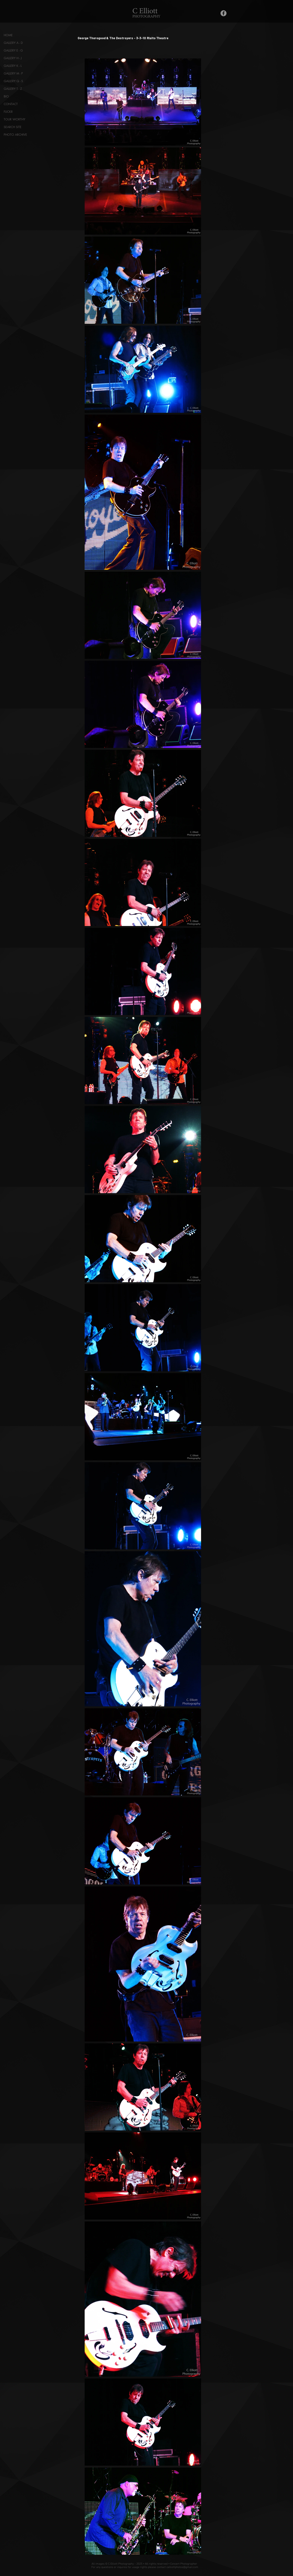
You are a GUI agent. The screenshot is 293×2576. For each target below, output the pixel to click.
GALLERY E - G (13, 50)
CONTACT (11, 104)
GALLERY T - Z (13, 89)
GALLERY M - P (13, 73)
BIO (6, 96)
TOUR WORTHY (14, 119)
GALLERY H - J (13, 58)
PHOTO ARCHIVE (15, 135)
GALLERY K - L (13, 66)
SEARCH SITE (12, 127)
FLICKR (8, 112)
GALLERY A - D (13, 43)
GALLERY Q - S (13, 81)
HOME (8, 35)
